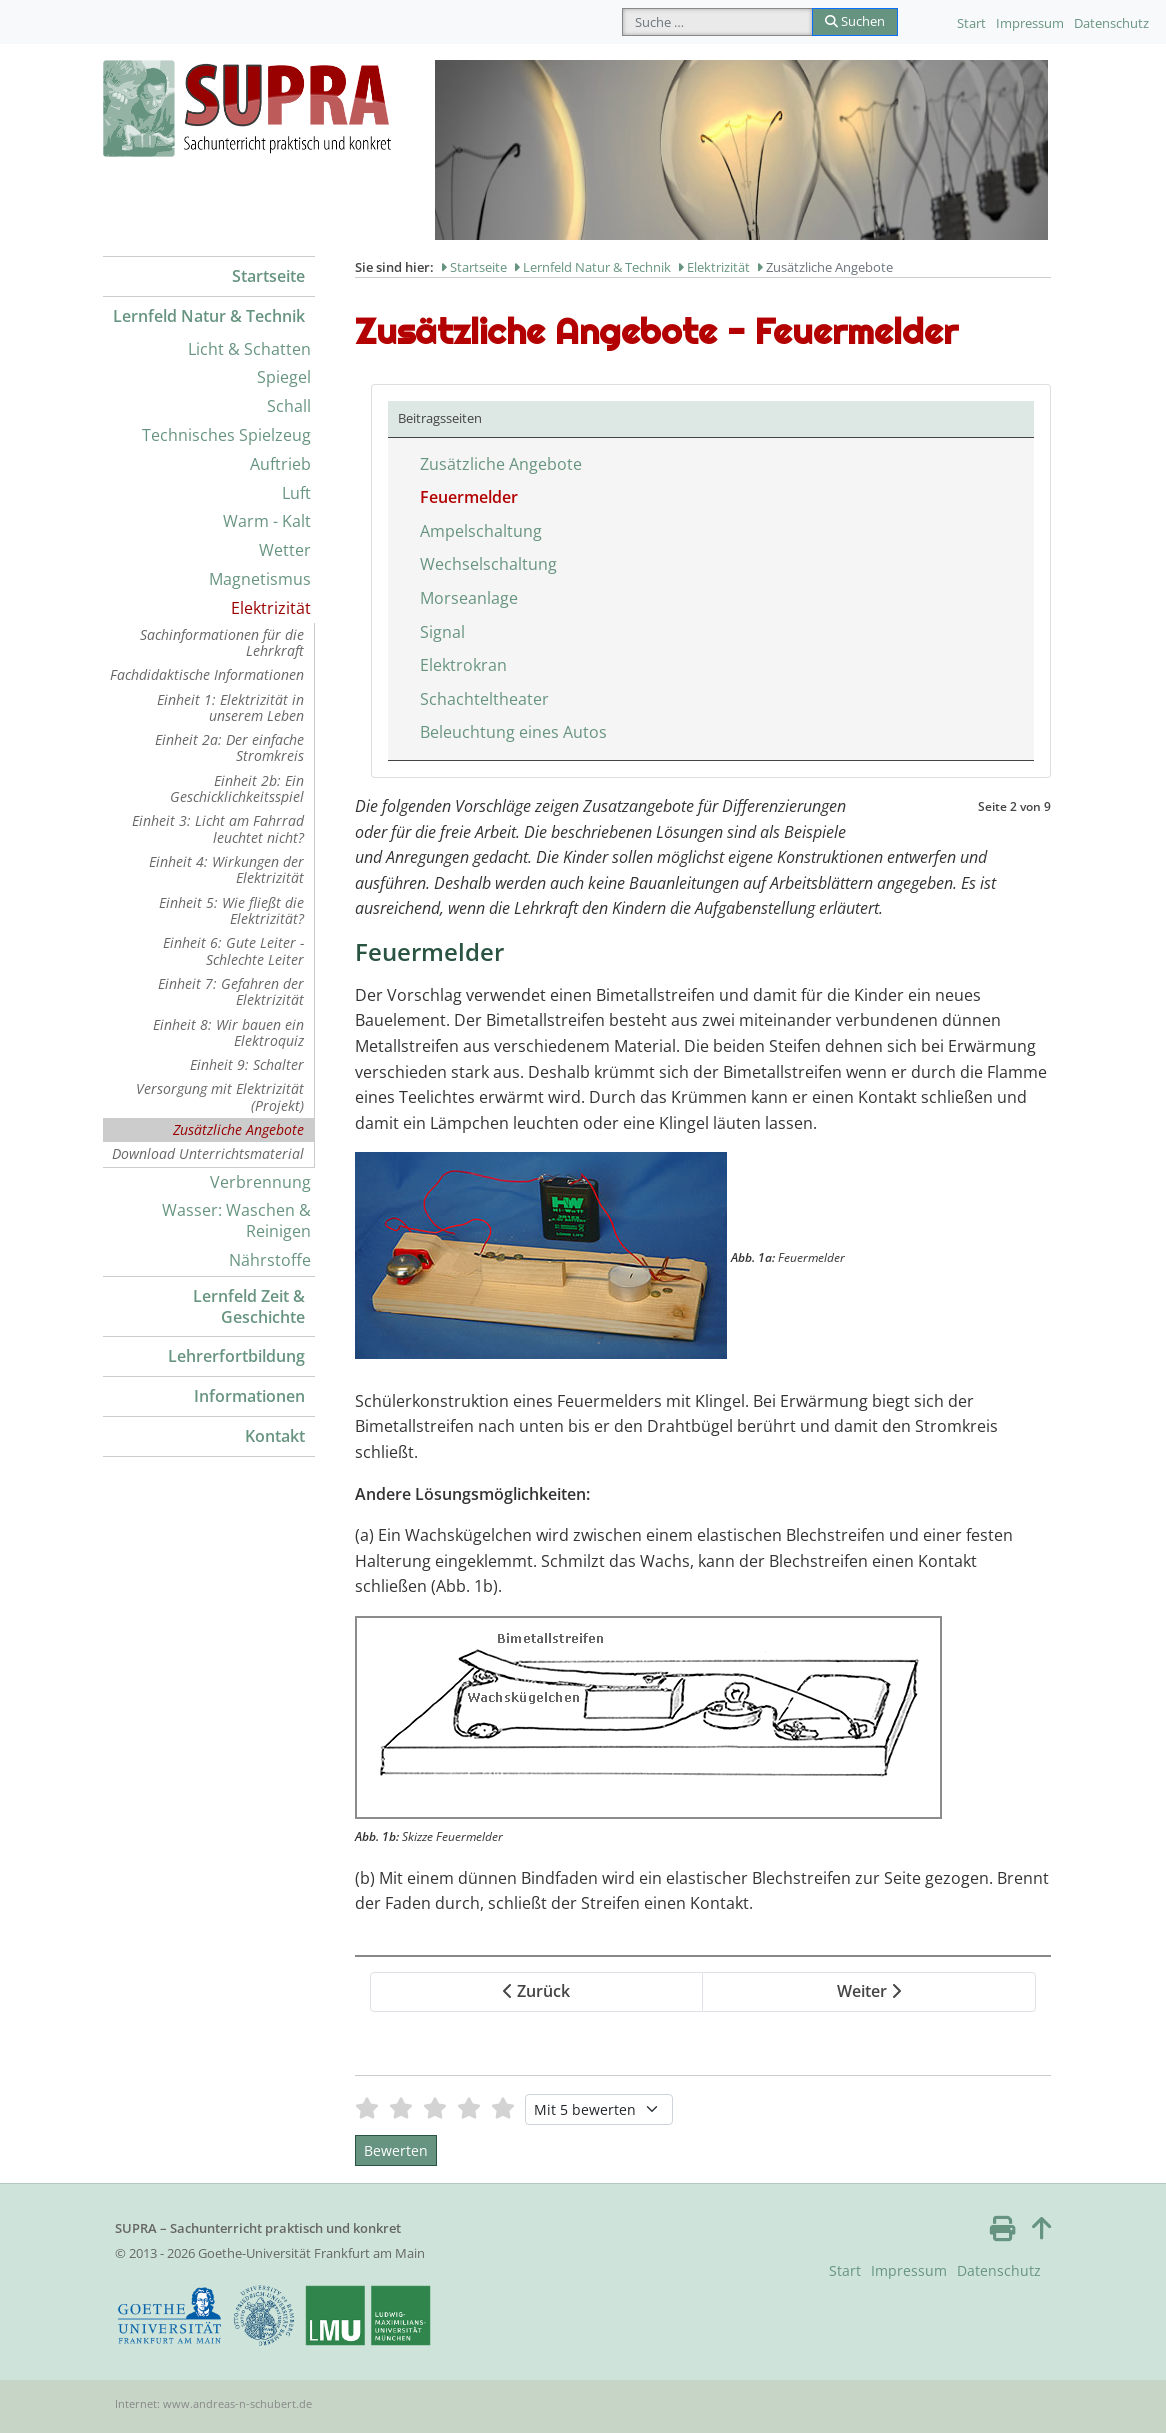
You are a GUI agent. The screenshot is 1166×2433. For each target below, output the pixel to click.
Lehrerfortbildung (236, 1356)
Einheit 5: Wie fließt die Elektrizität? (231, 910)
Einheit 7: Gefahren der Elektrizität (231, 991)
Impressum (1030, 23)
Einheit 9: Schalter (247, 1064)
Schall (289, 406)
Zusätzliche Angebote (238, 1129)
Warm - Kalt (267, 521)
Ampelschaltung (481, 531)
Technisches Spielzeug (226, 435)
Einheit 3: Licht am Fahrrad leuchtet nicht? (218, 828)
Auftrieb (280, 464)
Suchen (855, 21)
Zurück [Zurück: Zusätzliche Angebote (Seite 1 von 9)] (536, 1991)
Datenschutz (1111, 23)
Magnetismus (260, 579)
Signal (442, 632)
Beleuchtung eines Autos (513, 732)
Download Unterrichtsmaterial (208, 1153)
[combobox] (717, 22)
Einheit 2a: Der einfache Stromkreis (229, 747)
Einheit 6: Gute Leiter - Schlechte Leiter (233, 950)
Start (971, 23)
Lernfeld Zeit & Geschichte (249, 1306)
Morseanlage (469, 598)
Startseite (268, 276)
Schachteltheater (484, 699)
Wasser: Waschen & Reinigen (236, 1220)
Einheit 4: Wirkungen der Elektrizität (226, 869)
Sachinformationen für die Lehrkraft (222, 642)
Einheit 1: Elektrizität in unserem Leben (230, 707)
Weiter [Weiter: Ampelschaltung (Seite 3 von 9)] (869, 1991)
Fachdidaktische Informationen (207, 674)
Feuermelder (469, 497)
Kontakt (275, 1436)
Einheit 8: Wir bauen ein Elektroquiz (228, 1032)
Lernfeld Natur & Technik (209, 316)
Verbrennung (260, 1182)
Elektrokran (463, 665)
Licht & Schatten (249, 349)
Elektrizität (271, 608)
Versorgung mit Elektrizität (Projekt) (220, 1096)
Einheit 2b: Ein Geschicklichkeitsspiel (237, 788)
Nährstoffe (270, 1260)
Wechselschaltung (488, 564)
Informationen (249, 1396)
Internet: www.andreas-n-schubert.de (213, 2403)
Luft (296, 493)
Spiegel (284, 377)
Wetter (285, 550)
